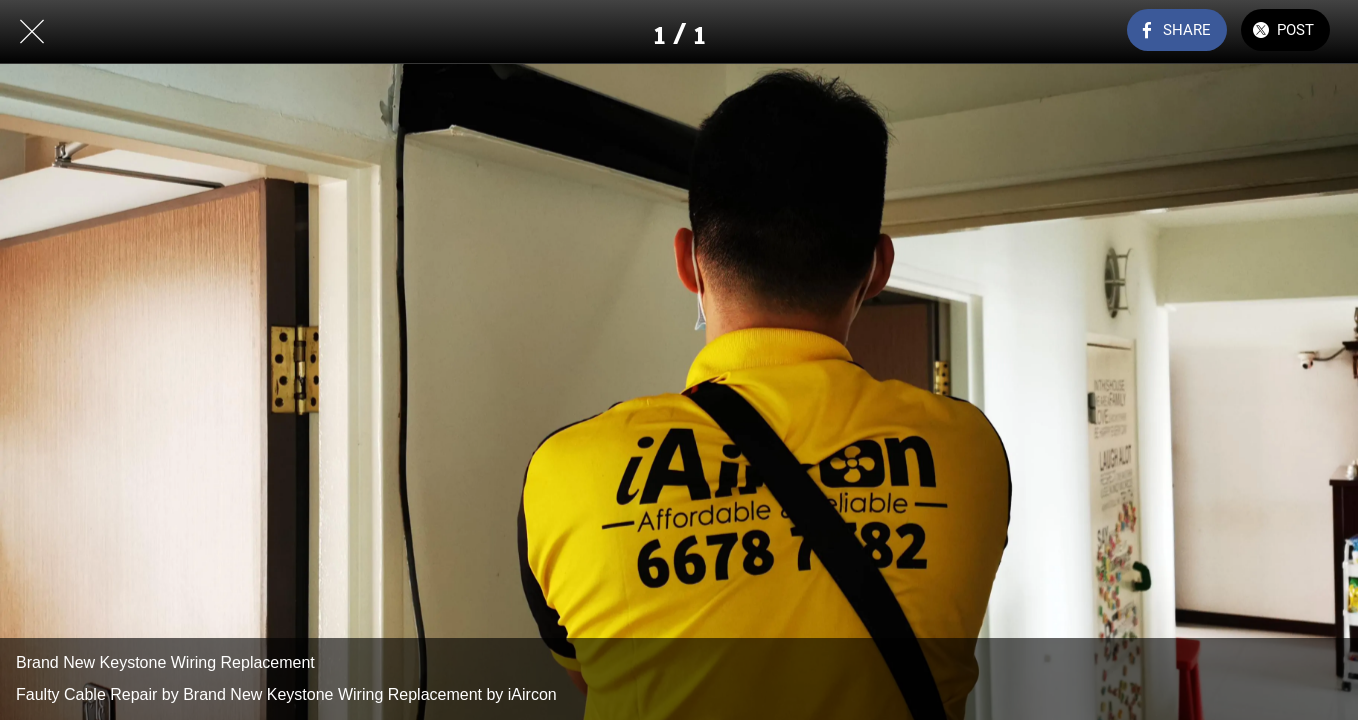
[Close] (32, 32)
